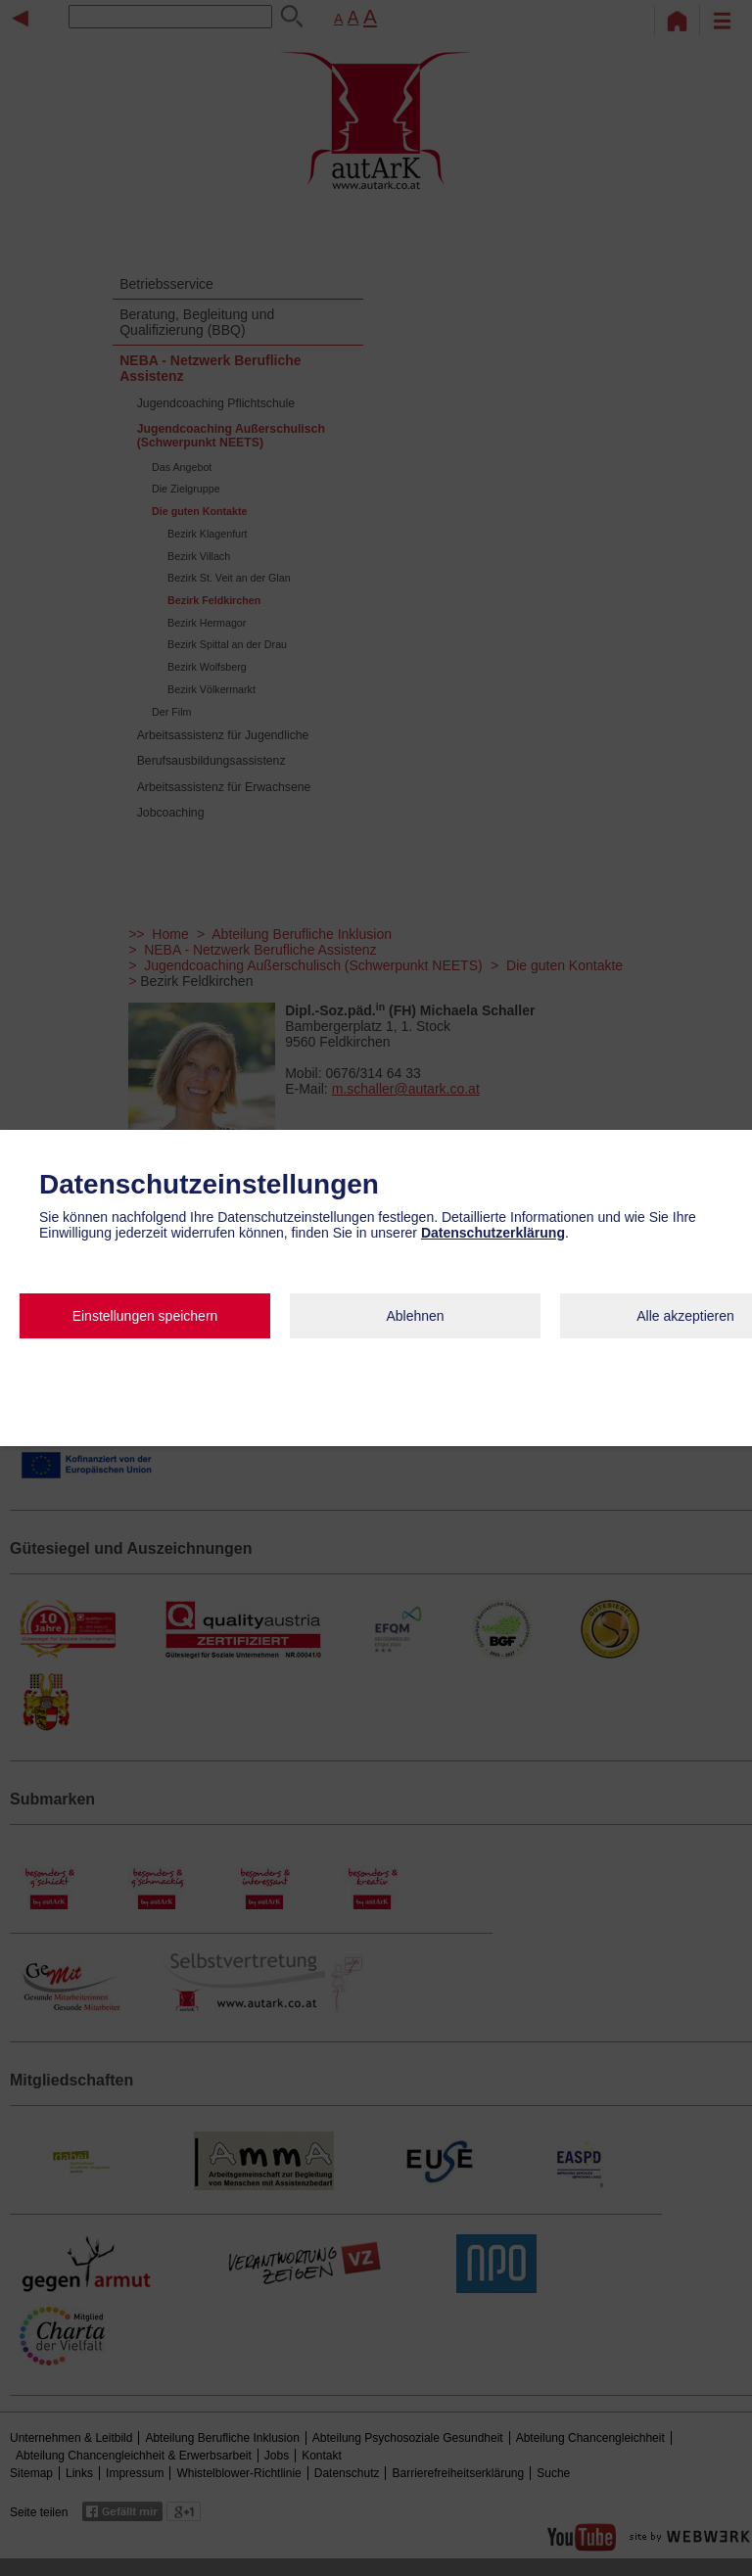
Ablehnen (415, 1316)
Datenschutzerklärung (493, 1233)
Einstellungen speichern (145, 1316)
